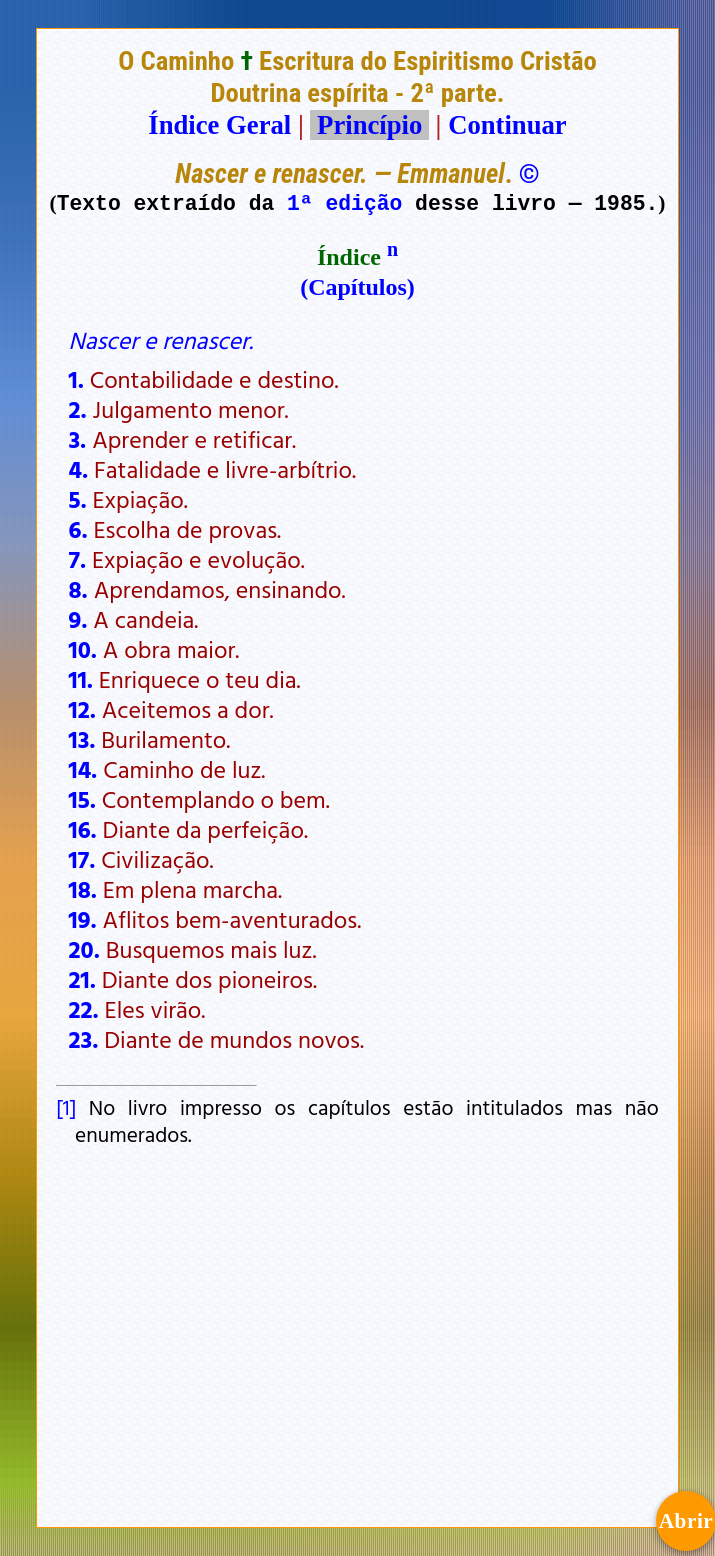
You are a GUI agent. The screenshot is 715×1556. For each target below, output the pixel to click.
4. (79, 469)
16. (83, 829)
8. (78, 589)
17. (82, 859)
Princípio (369, 125)
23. (84, 1039)
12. (82, 709)
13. (82, 739)
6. (78, 529)
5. (78, 499)
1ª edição (344, 202)
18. (83, 889)
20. (84, 949)
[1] (66, 1107)
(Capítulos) (357, 287)
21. (82, 979)
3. (78, 439)
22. (84, 1009)
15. (82, 799)
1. (76, 379)
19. (83, 919)
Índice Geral (219, 125)
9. (78, 619)
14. (83, 769)
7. (78, 559)
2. (78, 409)
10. (83, 649)
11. (81, 679)
